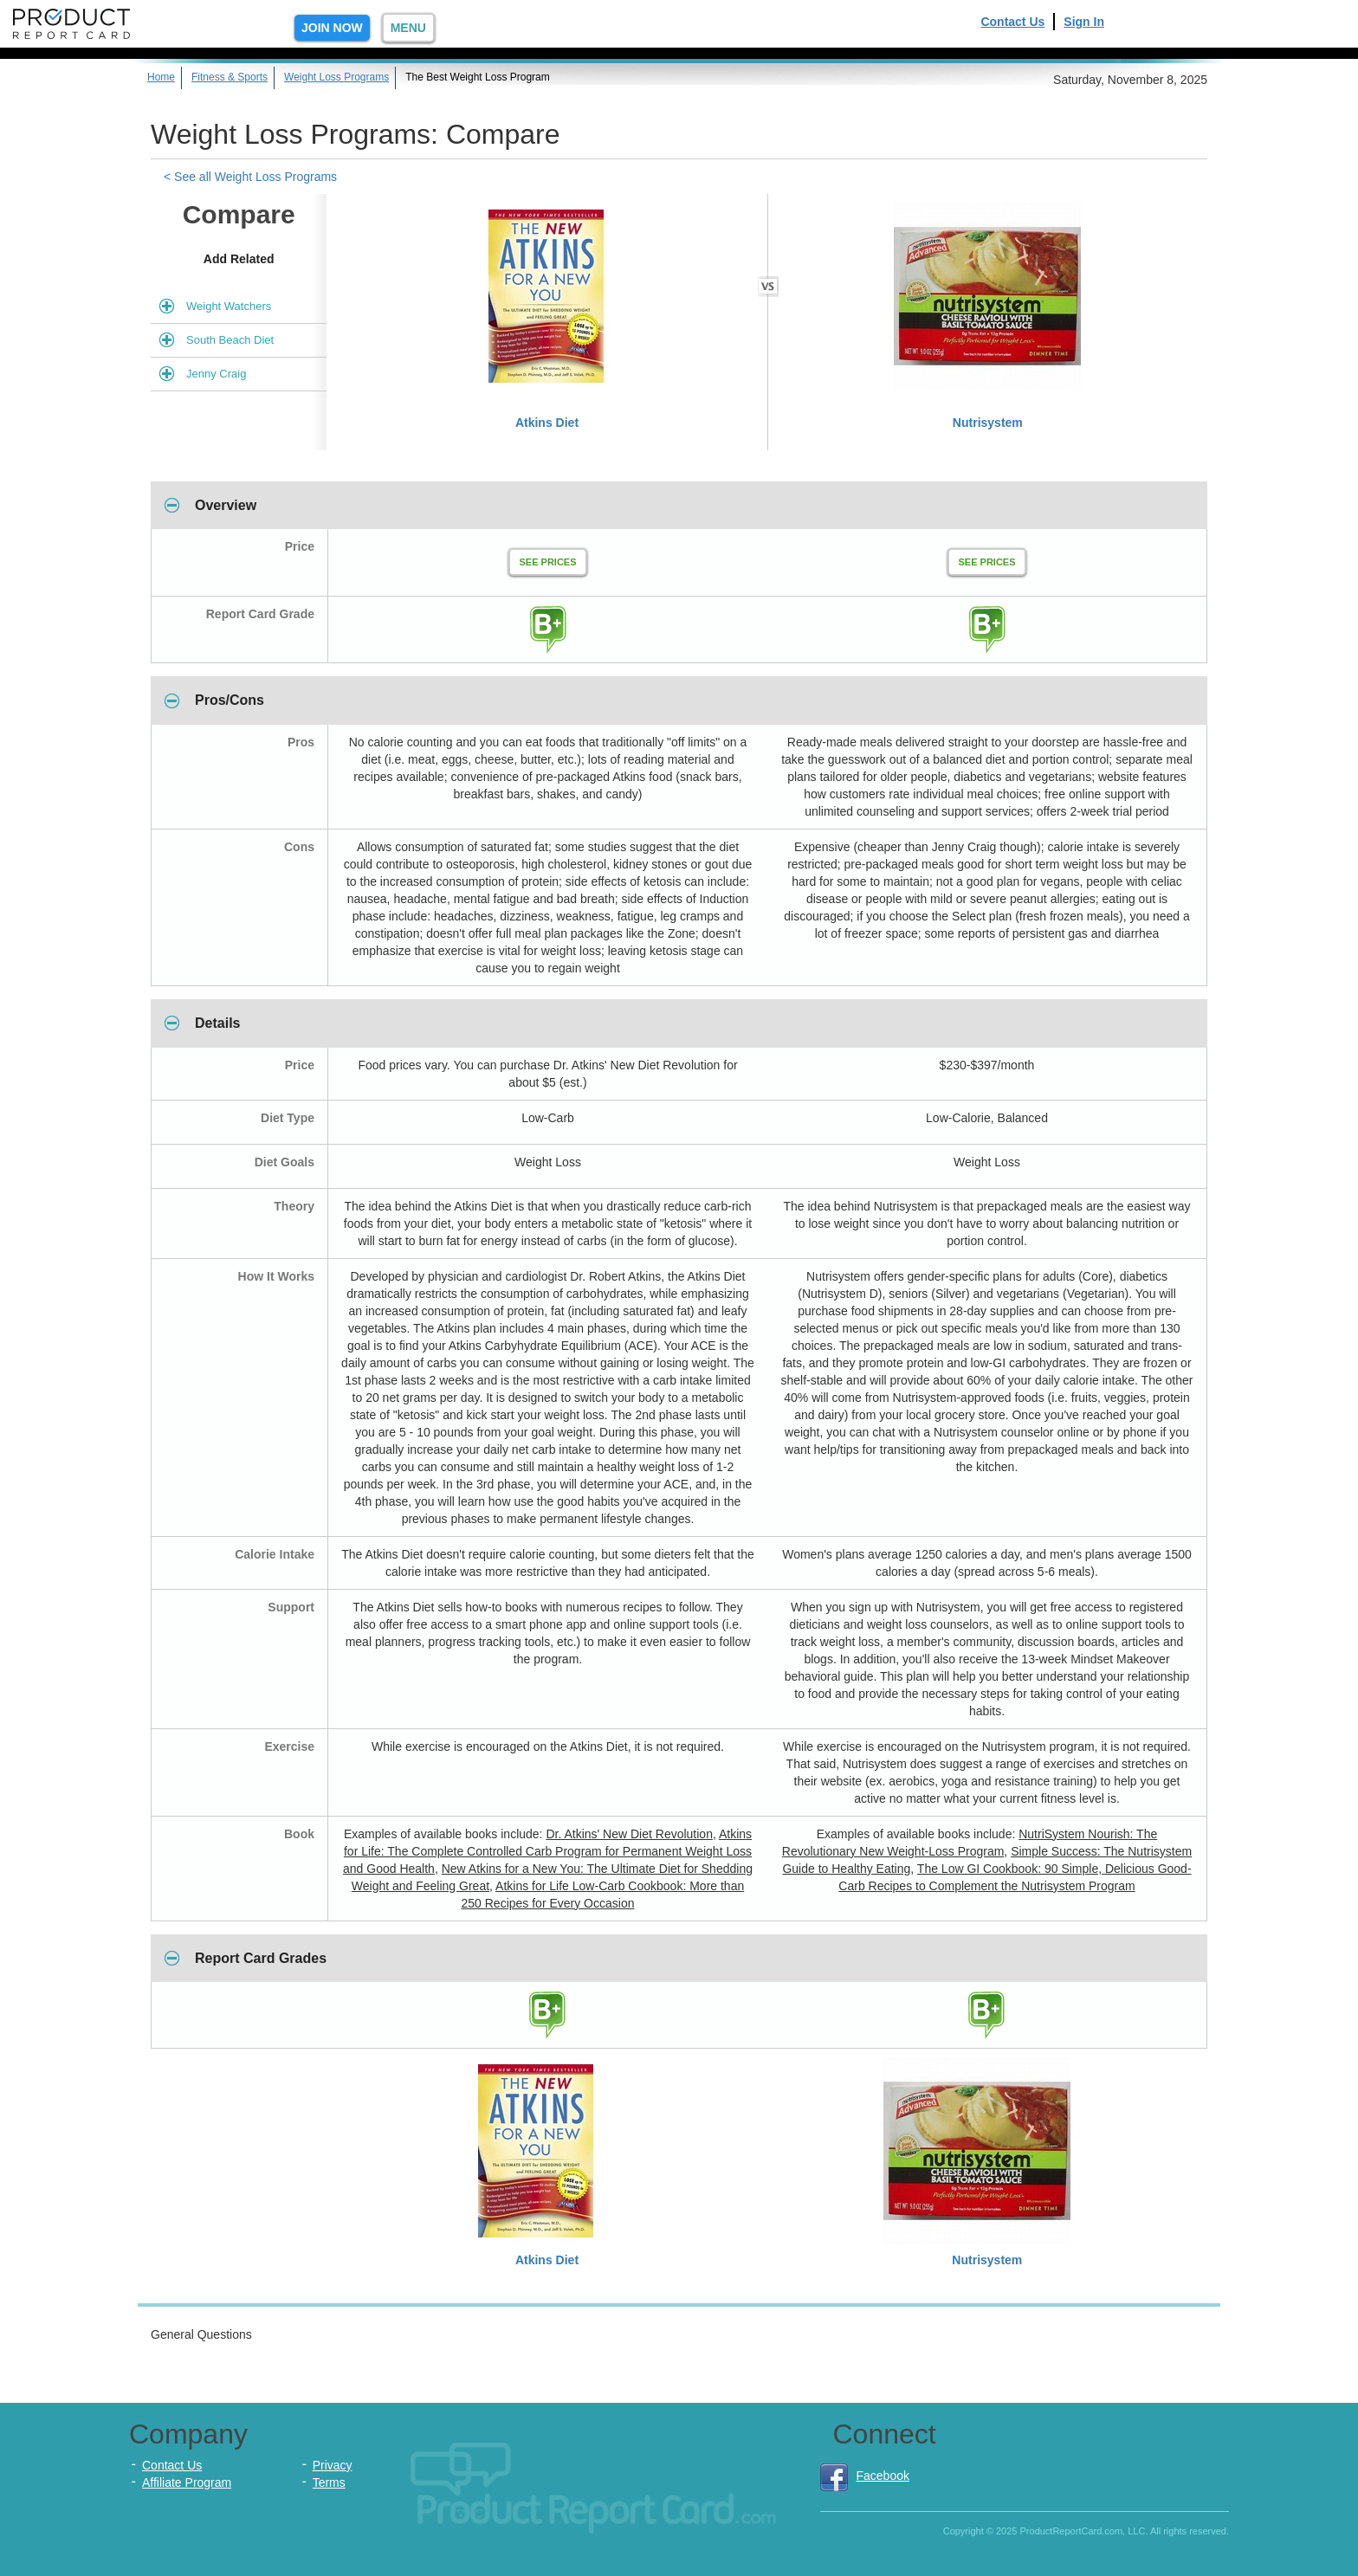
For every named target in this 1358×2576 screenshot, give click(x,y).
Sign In (1084, 22)
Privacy (332, 2465)
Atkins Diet (547, 422)
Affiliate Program (186, 2482)
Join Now (332, 28)
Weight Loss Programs (336, 77)
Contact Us (1012, 22)
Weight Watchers (228, 306)
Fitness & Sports (229, 77)
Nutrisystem (988, 422)
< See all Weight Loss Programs (250, 177)
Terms (329, 2482)
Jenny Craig (216, 373)
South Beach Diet (230, 339)
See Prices (547, 562)
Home (161, 77)
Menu (408, 28)
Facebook (864, 2475)
